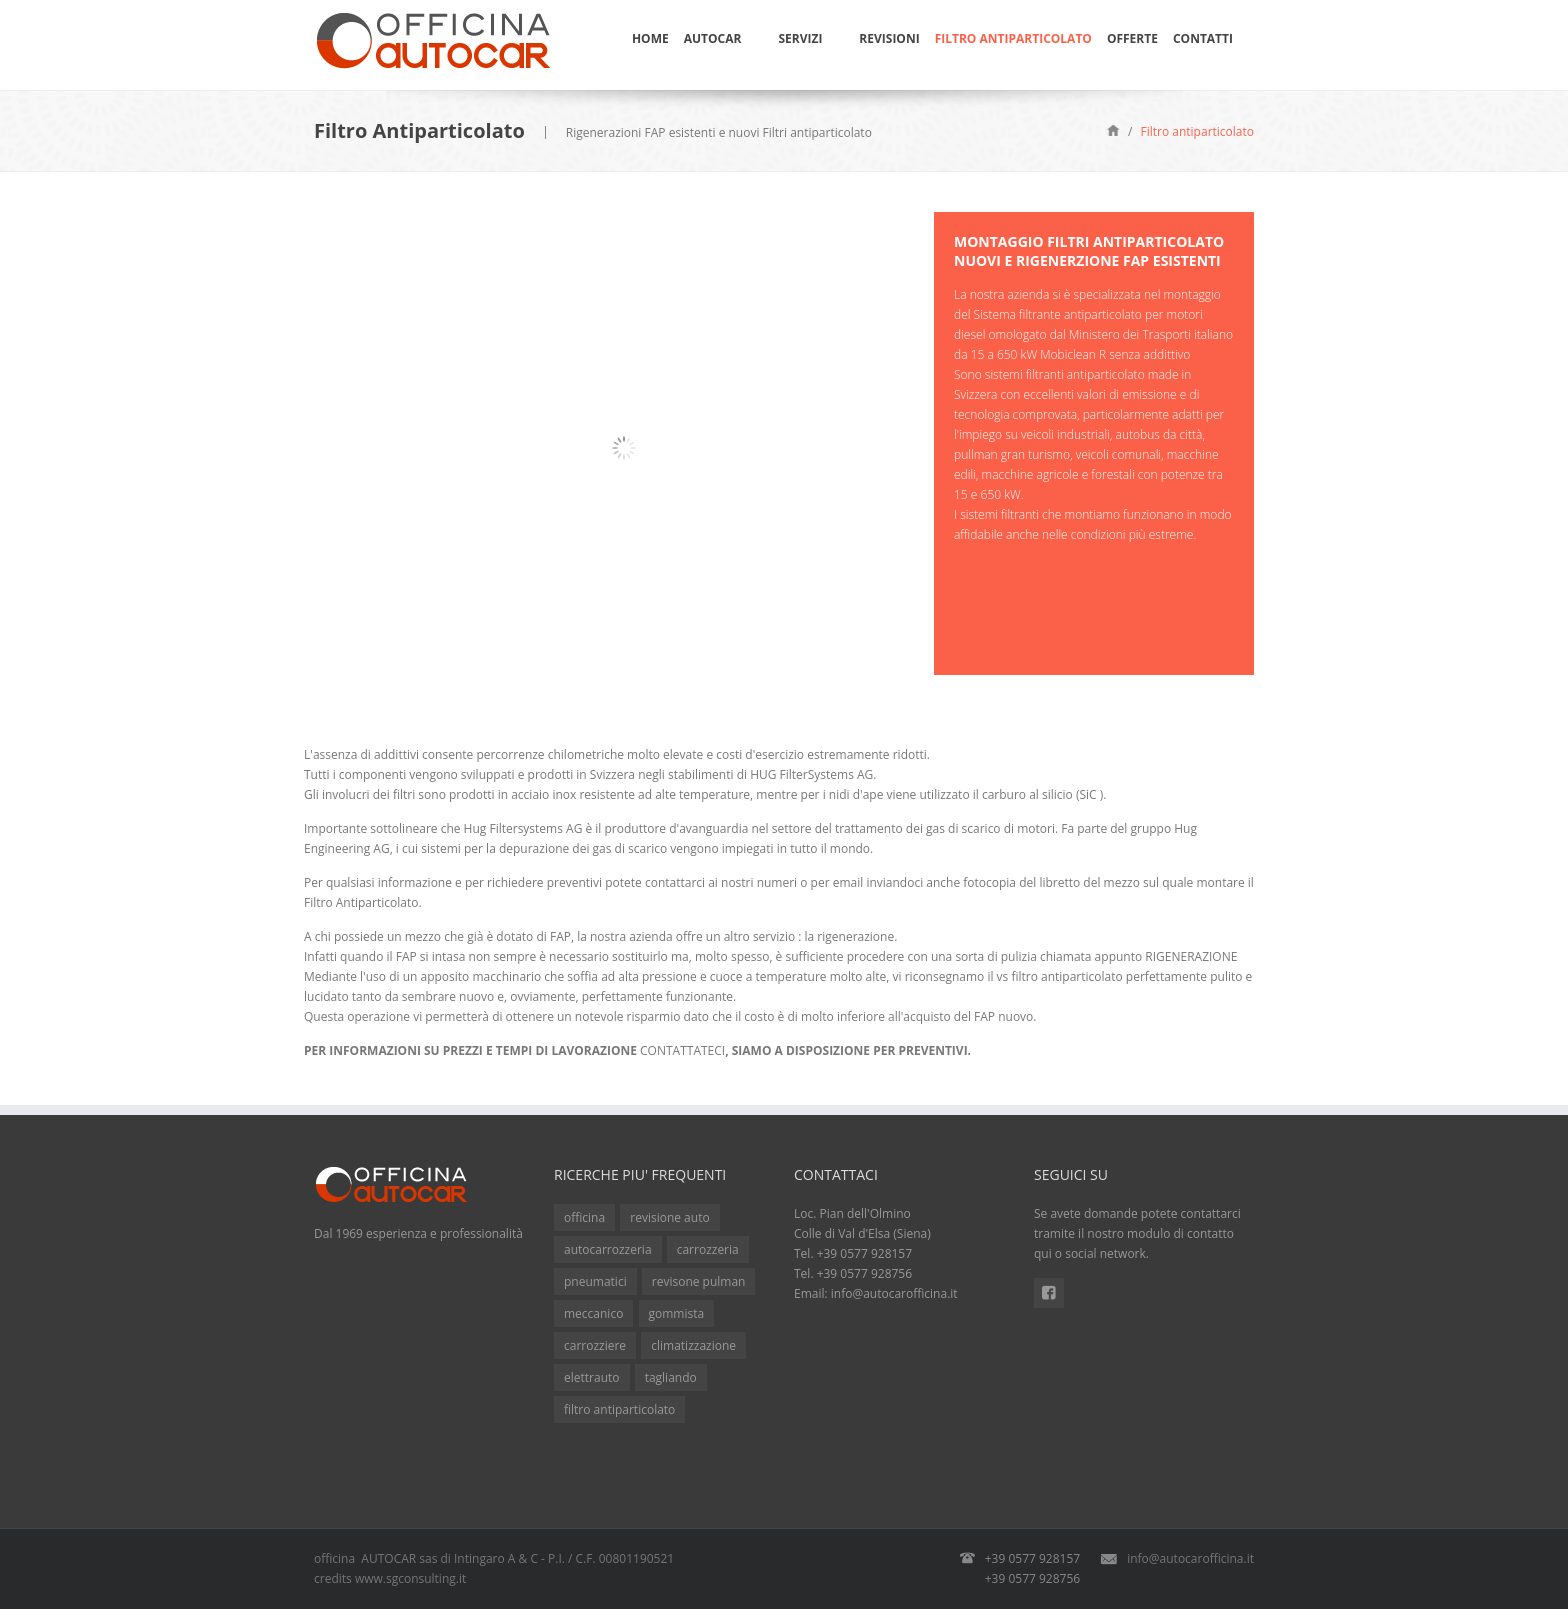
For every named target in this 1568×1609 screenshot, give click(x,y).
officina (584, 1217)
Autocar (713, 38)
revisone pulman (699, 1281)
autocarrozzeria (608, 1249)
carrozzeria (708, 1249)
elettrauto (592, 1377)
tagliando (671, 1377)
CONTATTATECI (682, 1050)
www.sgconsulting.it (410, 1578)
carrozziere (595, 1345)
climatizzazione (693, 1345)
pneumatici (595, 1281)
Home (650, 38)
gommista (677, 1313)
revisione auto (669, 1217)
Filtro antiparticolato (1197, 131)
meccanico (593, 1313)
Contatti (1203, 38)
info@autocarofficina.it (894, 1293)
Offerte (1132, 38)
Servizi (800, 38)
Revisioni (889, 38)
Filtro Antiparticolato (1013, 38)
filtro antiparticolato (619, 1409)
